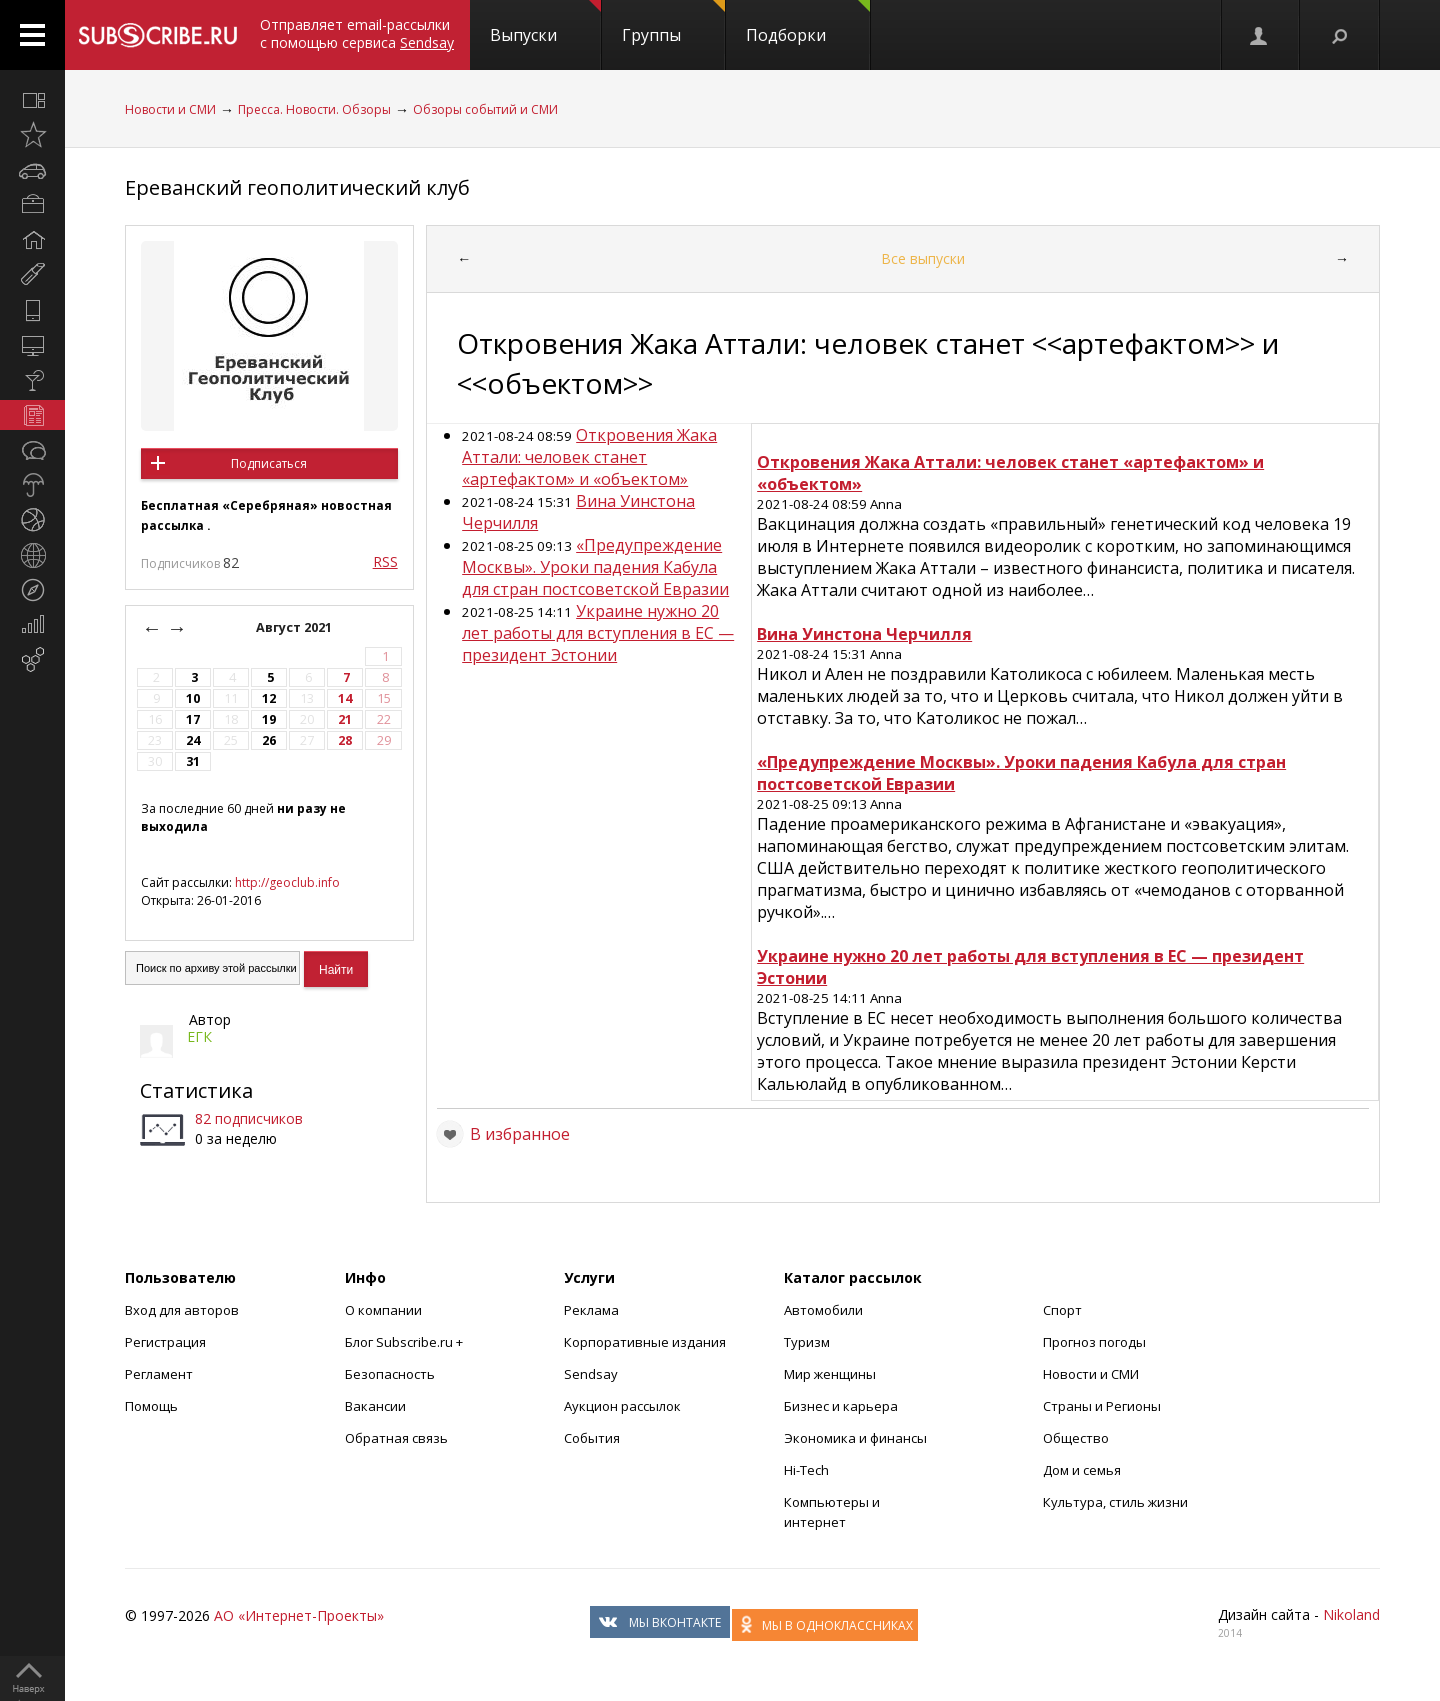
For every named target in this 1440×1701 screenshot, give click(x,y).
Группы (673, 23)
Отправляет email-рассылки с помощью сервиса (357, 33)
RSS (385, 561)
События (592, 1438)
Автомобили (823, 1310)
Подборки (808, 23)
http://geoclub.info (287, 882)
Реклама (591, 1310)
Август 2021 (295, 627)
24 (193, 740)
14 (345, 698)
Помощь (151, 1406)
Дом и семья (1082, 1470)
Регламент (159, 1374)
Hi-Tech (806, 1470)
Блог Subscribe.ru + (405, 1342)
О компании (383, 1310)
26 (269, 740)
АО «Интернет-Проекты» (299, 1615)
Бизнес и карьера (841, 1406)
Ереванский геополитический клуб (297, 187)
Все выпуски (923, 258)
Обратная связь (396, 1438)
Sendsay (591, 1374)
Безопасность (390, 1374)
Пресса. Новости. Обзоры (314, 109)
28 (345, 740)
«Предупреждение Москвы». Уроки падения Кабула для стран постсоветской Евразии (595, 567)
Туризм (807, 1342)
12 (269, 698)
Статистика (196, 1090)
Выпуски (545, 23)
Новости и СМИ (170, 109)
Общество (1076, 1438)
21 (345, 719)
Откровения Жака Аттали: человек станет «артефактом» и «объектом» (589, 457)
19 (269, 719)
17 (193, 719)
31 (193, 761)
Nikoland (1351, 1614)
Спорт (1062, 1310)
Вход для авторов (182, 1310)
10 (193, 698)
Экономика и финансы (855, 1438)
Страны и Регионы (1102, 1406)
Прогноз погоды (1094, 1342)
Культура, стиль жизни (1115, 1502)
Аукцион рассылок (622, 1406)
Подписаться (269, 463)
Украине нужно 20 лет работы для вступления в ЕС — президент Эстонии (598, 633)
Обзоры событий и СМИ (485, 109)
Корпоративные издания (645, 1342)
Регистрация (165, 1342)
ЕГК (199, 1036)
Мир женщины (830, 1374)
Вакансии (375, 1406)
